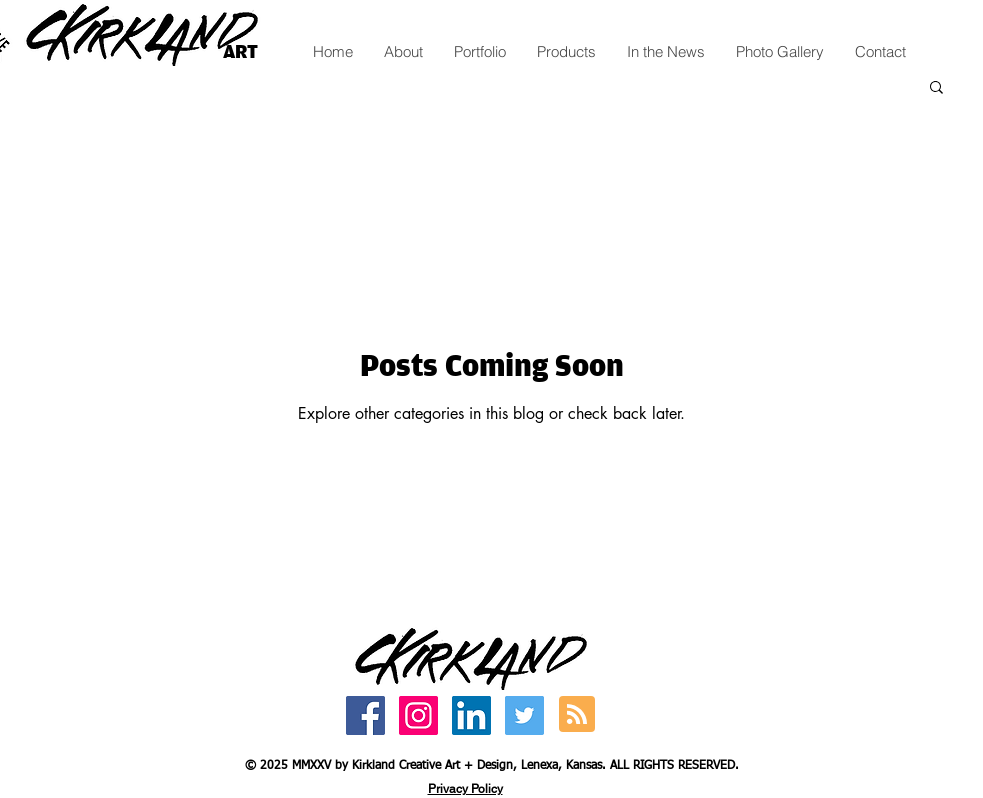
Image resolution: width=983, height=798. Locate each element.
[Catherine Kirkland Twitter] (524, 715)
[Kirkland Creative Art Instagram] (418, 715)
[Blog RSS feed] (577, 715)
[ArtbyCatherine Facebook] (365, 715)
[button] (936, 88)
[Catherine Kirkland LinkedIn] (471, 715)
